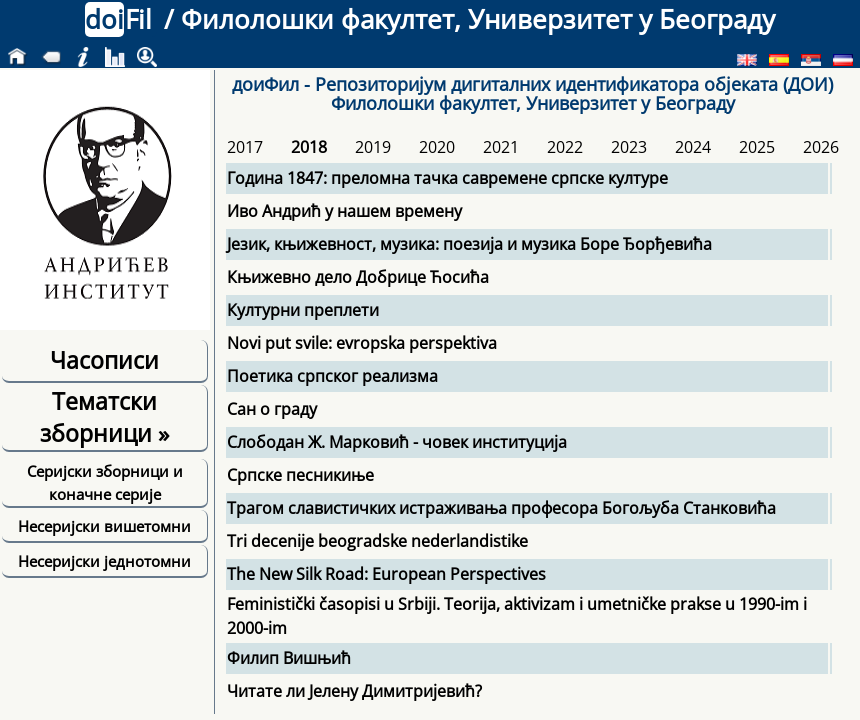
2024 (693, 147)
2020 (437, 147)
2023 (629, 147)
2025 (757, 147)
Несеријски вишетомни (104, 526)
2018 (309, 147)
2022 (565, 147)
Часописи (104, 360)
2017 (245, 147)
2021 (501, 147)
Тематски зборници (104, 417)
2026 (821, 147)
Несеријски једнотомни (104, 561)
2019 (373, 147)
